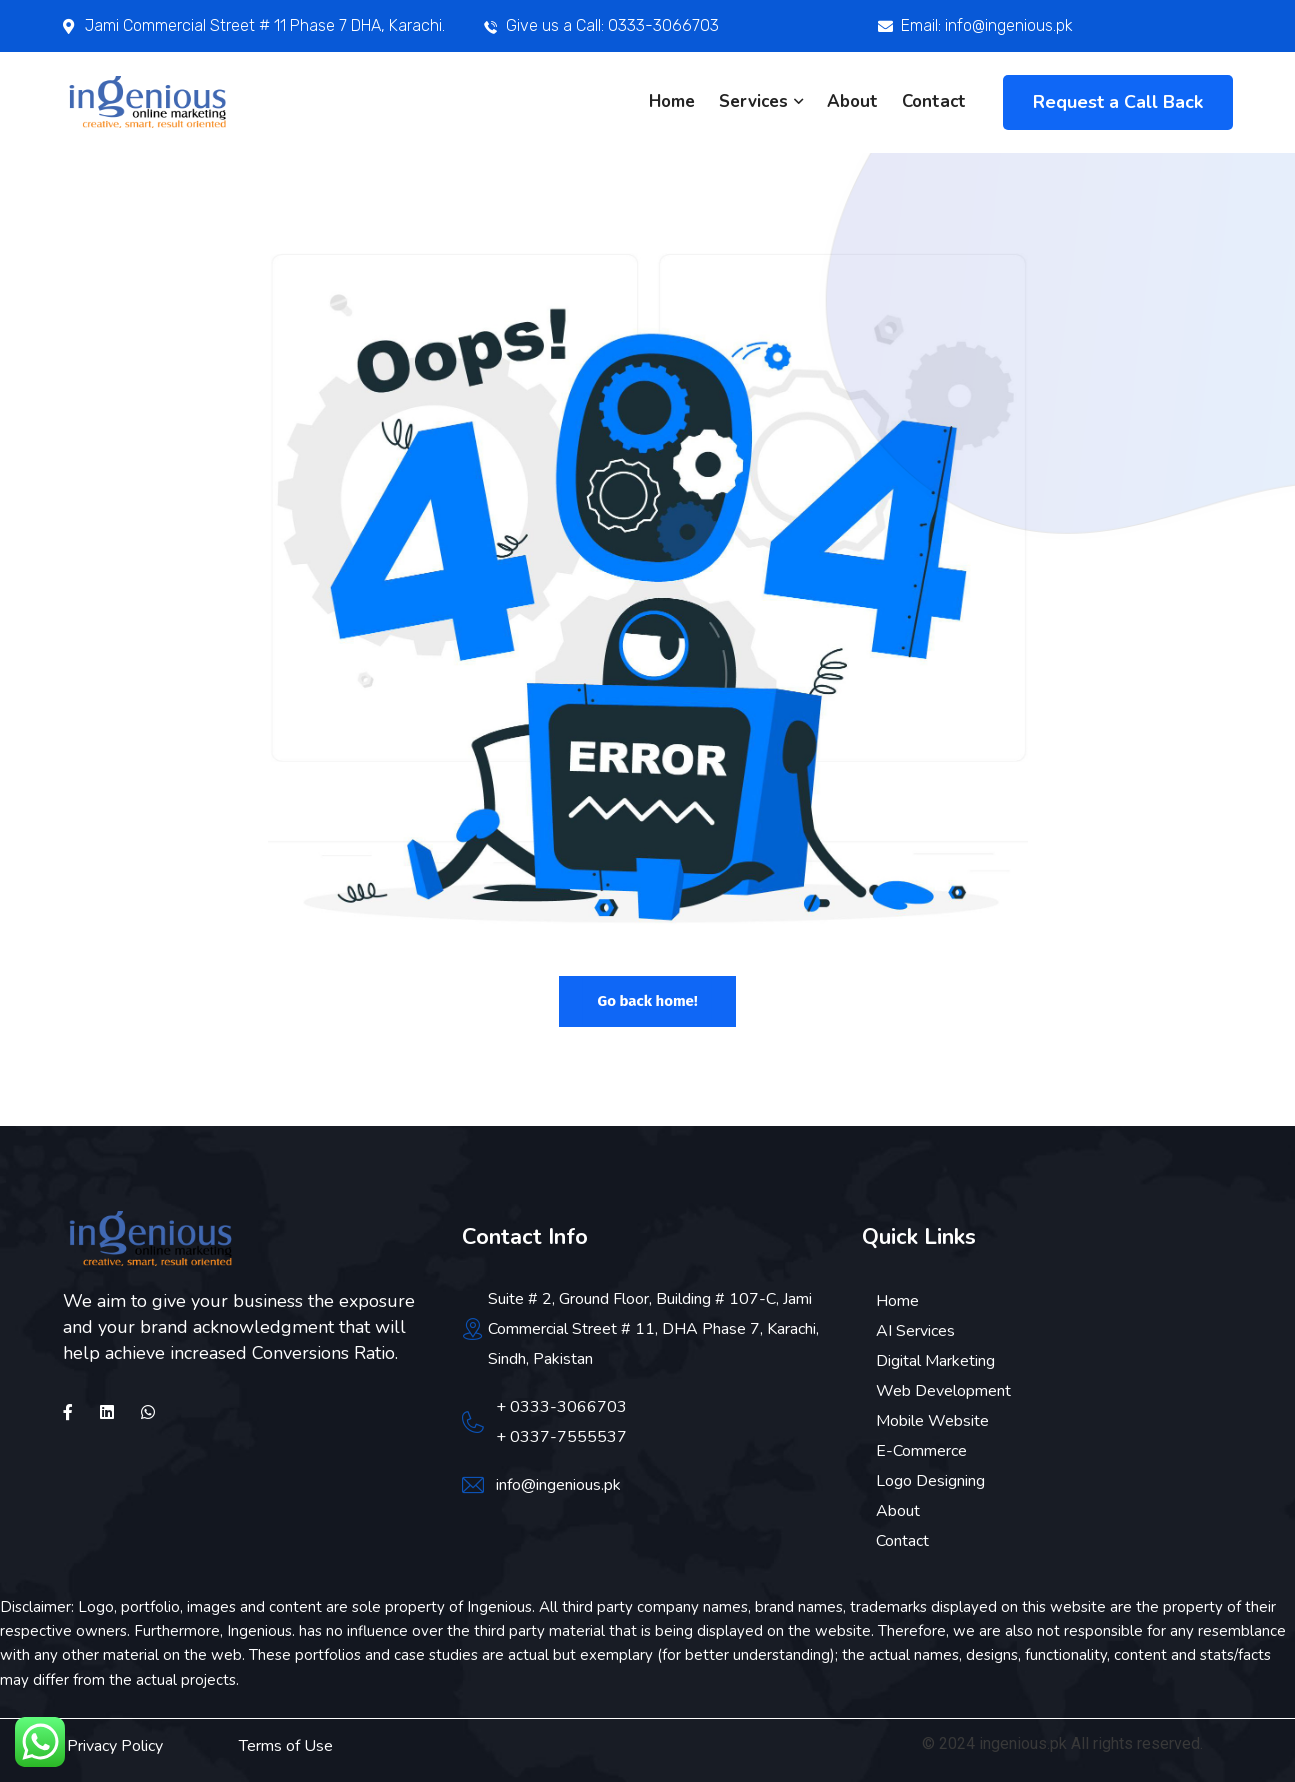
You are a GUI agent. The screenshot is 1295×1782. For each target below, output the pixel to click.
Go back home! (647, 1001)
